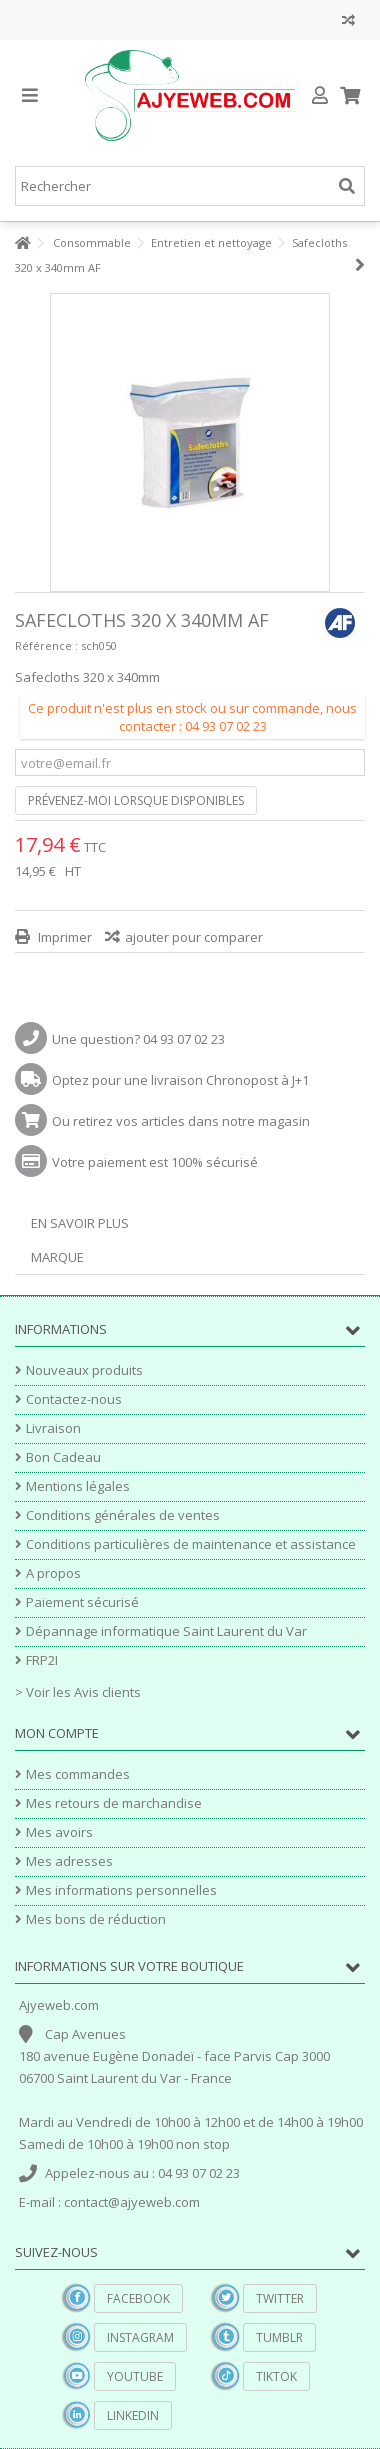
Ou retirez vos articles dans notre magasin (181, 1121)
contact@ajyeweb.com (132, 2202)
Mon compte (57, 1733)
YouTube (135, 2376)
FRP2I (42, 1660)
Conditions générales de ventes (123, 1515)
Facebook (138, 2298)
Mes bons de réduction (96, 1919)
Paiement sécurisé (82, 1602)
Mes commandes (78, 1774)
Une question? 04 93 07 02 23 (138, 1039)
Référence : (46, 645)
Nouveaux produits (84, 1370)
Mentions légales (78, 1486)
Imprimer (63, 937)
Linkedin (133, 2415)
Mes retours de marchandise (114, 1803)
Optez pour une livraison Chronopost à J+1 (180, 1080)
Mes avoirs (59, 1832)
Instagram (140, 2337)
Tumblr (279, 2337)
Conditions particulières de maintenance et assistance (191, 1544)
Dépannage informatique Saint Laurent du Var (166, 1631)
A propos (53, 1573)
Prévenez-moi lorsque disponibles (136, 800)
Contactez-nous (74, 1399)
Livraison (53, 1428)
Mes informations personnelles (121, 1890)
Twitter (280, 2298)
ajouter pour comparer (194, 937)
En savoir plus (80, 1223)
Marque (57, 1257)
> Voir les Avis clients (78, 1692)
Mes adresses (69, 1861)
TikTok (276, 2376)
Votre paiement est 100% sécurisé (155, 1162)
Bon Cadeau (63, 1457)
